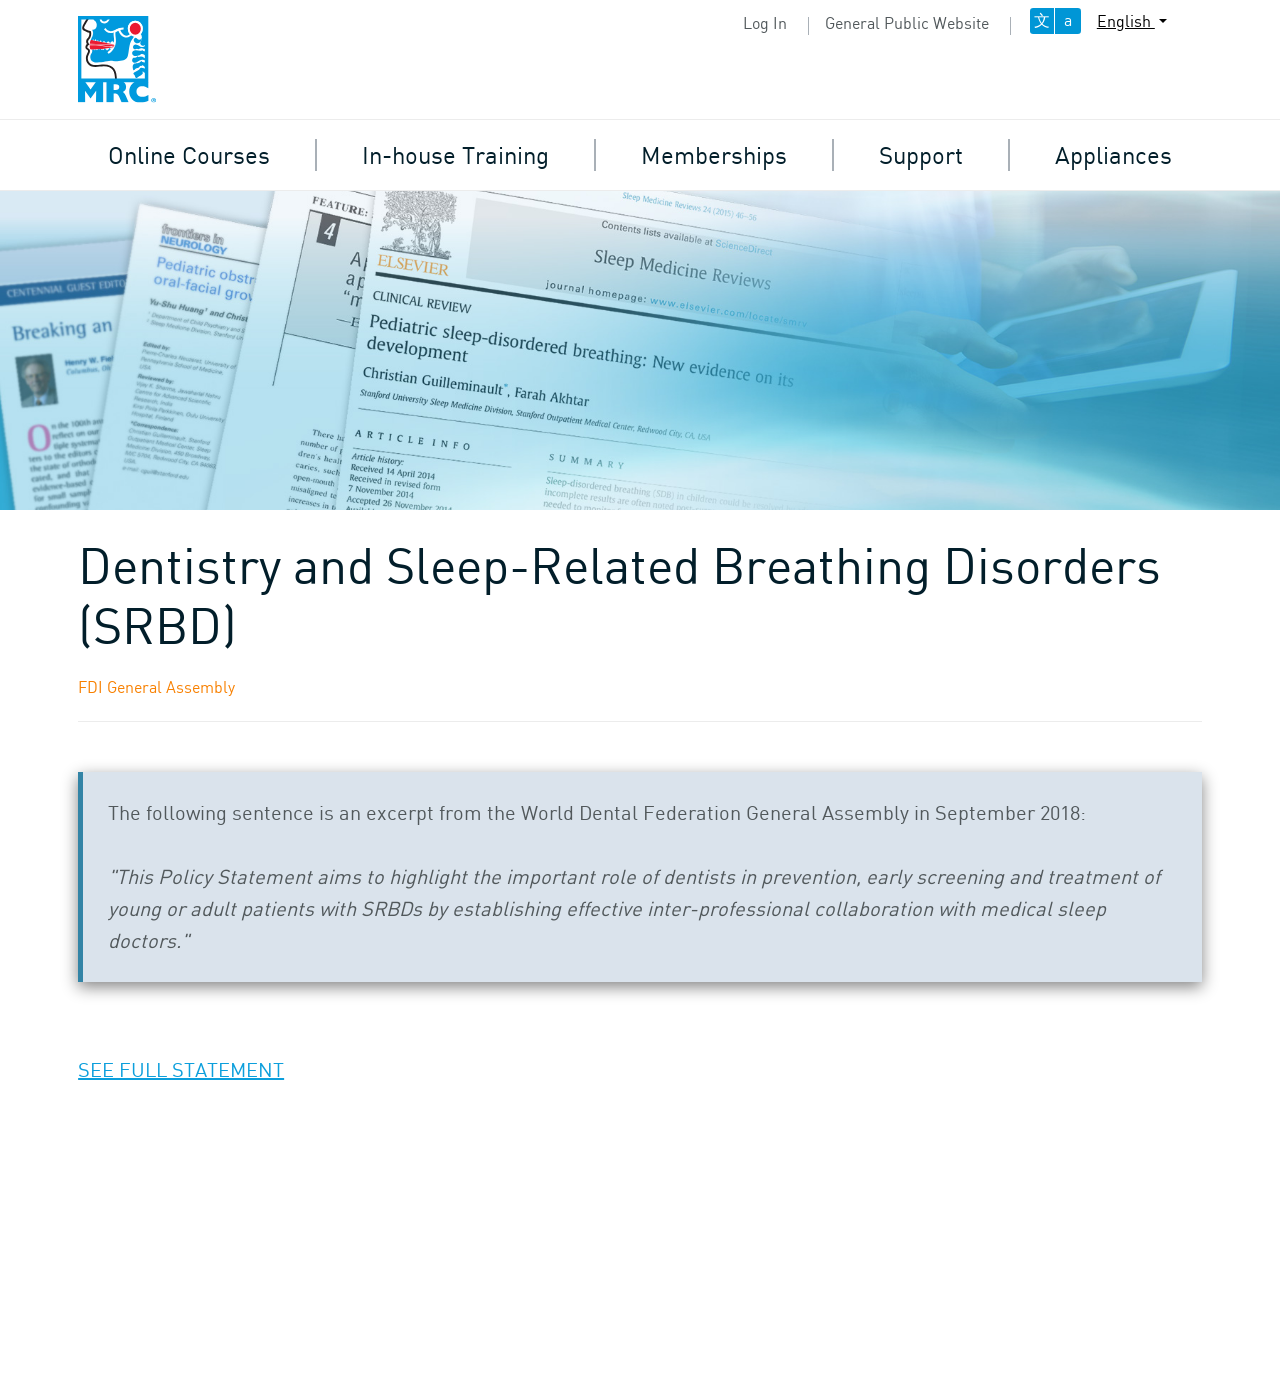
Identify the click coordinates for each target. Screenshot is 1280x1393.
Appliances (1113, 154)
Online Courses (189, 154)
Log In (765, 23)
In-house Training (455, 154)
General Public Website (907, 23)
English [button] (1126, 21)
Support (921, 154)
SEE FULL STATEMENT (181, 1069)
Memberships (714, 154)
